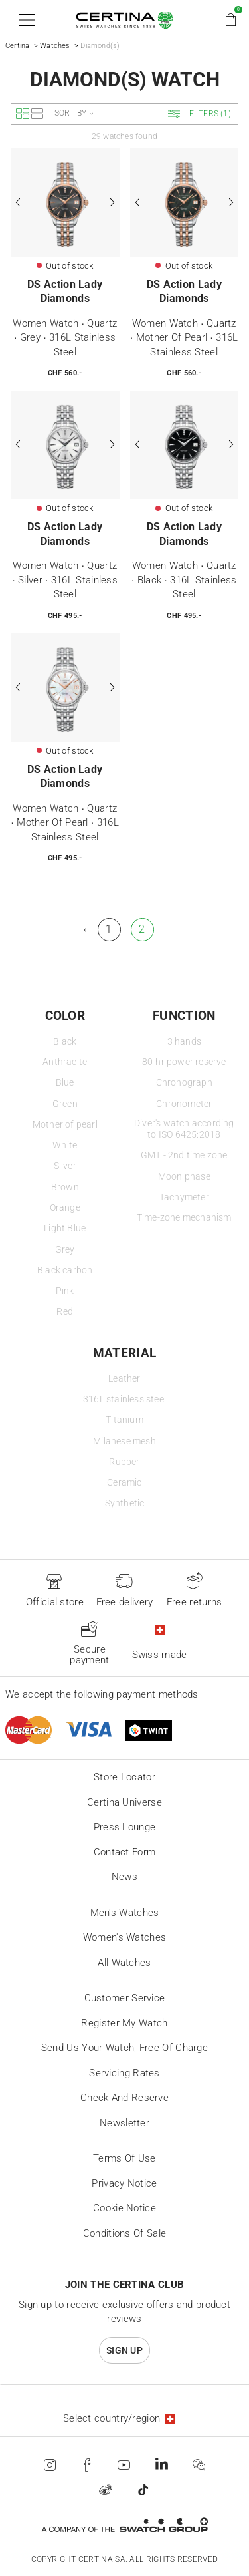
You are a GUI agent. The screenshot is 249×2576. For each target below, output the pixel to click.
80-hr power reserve (184, 1062)
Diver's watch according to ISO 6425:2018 (184, 1129)
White (64, 1145)
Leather (124, 1378)
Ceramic (124, 1482)
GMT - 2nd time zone (184, 1155)
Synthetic (125, 1503)
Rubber (124, 1462)
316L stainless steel (124, 1399)
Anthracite (64, 1062)
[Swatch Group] (124, 2525)
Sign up (124, 2350)
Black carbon (64, 1270)
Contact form (125, 1852)
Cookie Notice (124, 2208)
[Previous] (19, 202)
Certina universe (124, 1802)
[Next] (112, 202)
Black (64, 1041)
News (124, 1877)
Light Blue (65, 1228)
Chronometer (184, 1104)
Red (64, 1311)
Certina (17, 45)
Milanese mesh (124, 1441)
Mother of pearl (65, 1124)
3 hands (184, 1041)
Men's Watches (124, 1913)
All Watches (124, 1963)
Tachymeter (184, 1197)
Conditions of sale (124, 2233)
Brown (65, 1187)
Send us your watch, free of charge (124, 2048)
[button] (24, 20)
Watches (55, 45)
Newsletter (124, 2123)
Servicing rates (124, 2073)
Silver (65, 1166)
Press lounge (125, 1827)
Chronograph (184, 1082)
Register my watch (124, 2023)
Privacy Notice (124, 2183)
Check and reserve (124, 2098)
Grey (65, 1249)
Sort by (70, 113)
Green (65, 1104)
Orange (65, 1207)
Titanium (124, 1420)
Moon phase (184, 1176)
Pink (65, 1291)
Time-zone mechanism (184, 1217)
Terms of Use (124, 2158)
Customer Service (124, 1998)
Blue (65, 1082)
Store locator (124, 1777)
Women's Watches (125, 1937)
